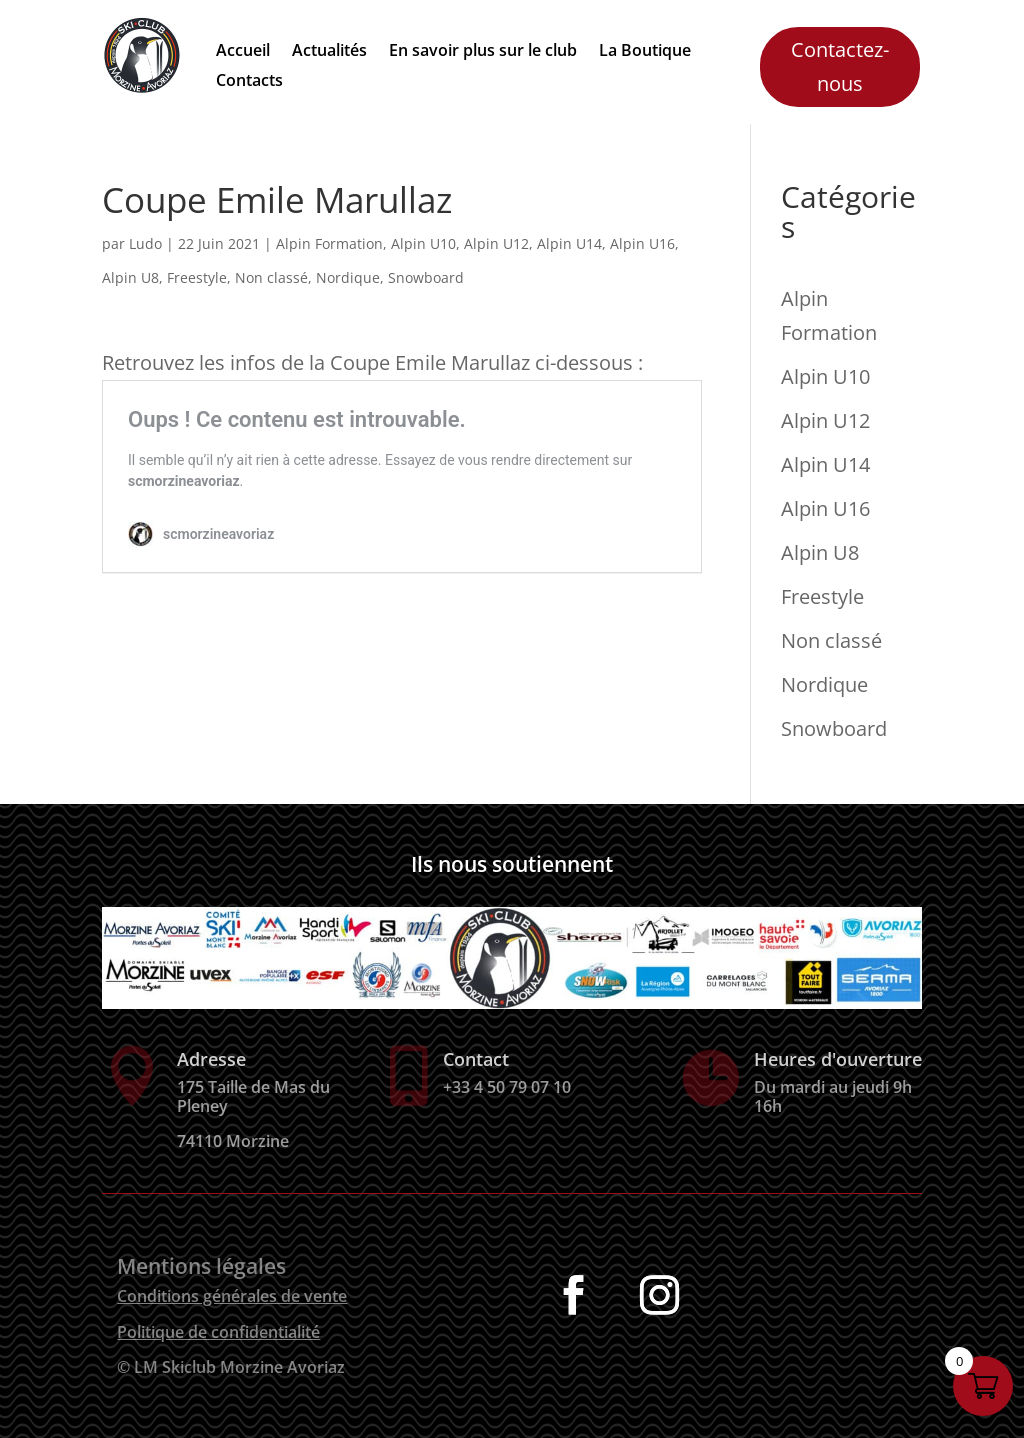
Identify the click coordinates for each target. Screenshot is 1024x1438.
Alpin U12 (496, 243)
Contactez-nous (840, 66)
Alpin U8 (130, 277)
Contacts (249, 82)
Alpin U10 (423, 243)
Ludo (145, 243)
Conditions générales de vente (232, 1296)
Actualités (329, 52)
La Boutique (645, 52)
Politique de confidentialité (218, 1332)
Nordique (348, 277)
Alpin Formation (329, 243)
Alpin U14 (569, 243)
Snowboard (426, 277)
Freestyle (197, 277)
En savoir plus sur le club (483, 52)
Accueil (243, 52)
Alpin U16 (642, 243)
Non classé (271, 277)
